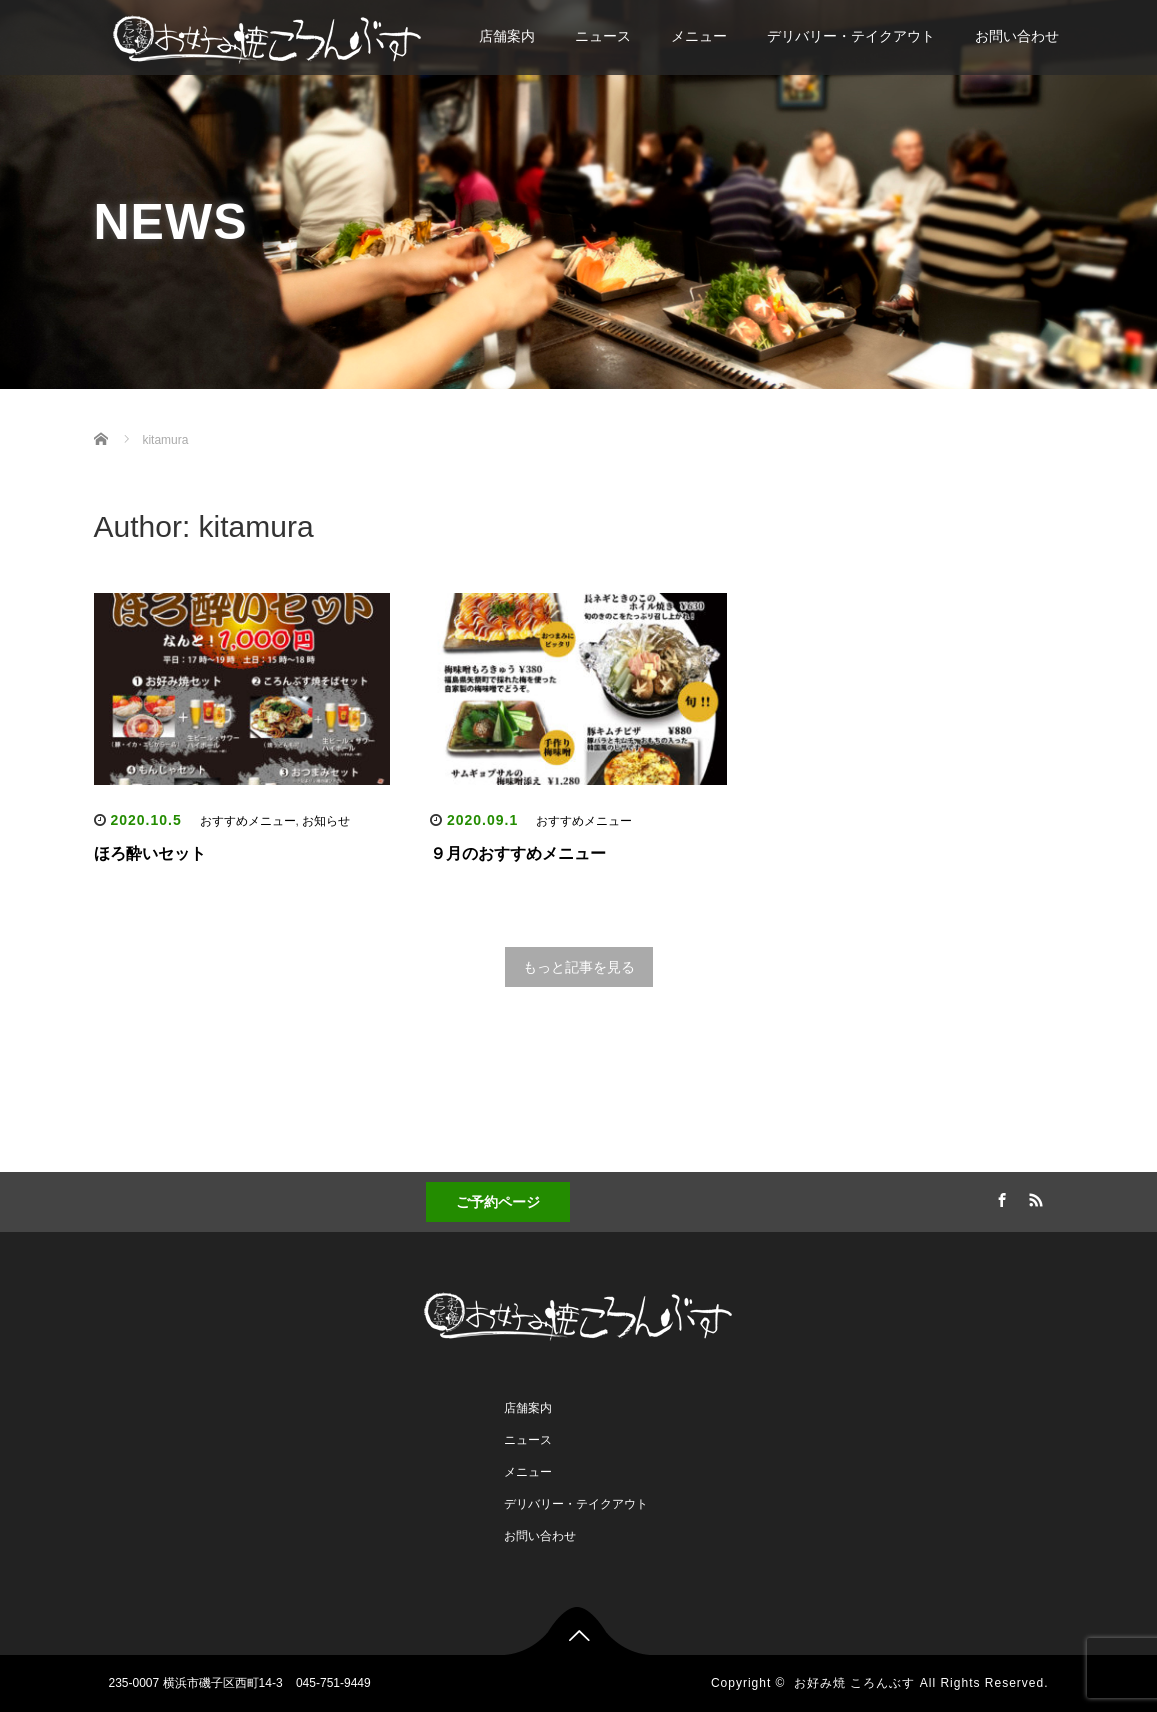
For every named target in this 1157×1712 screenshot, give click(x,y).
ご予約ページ (498, 1202)
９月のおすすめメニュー (518, 853)
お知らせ (326, 821)
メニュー (699, 36)
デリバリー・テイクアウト (851, 36)
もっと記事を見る (579, 967)
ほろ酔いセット (150, 853)
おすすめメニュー (248, 821)
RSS (1033, 1197)
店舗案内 (507, 36)
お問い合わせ (1017, 36)
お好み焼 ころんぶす (854, 1683)
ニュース (603, 36)
